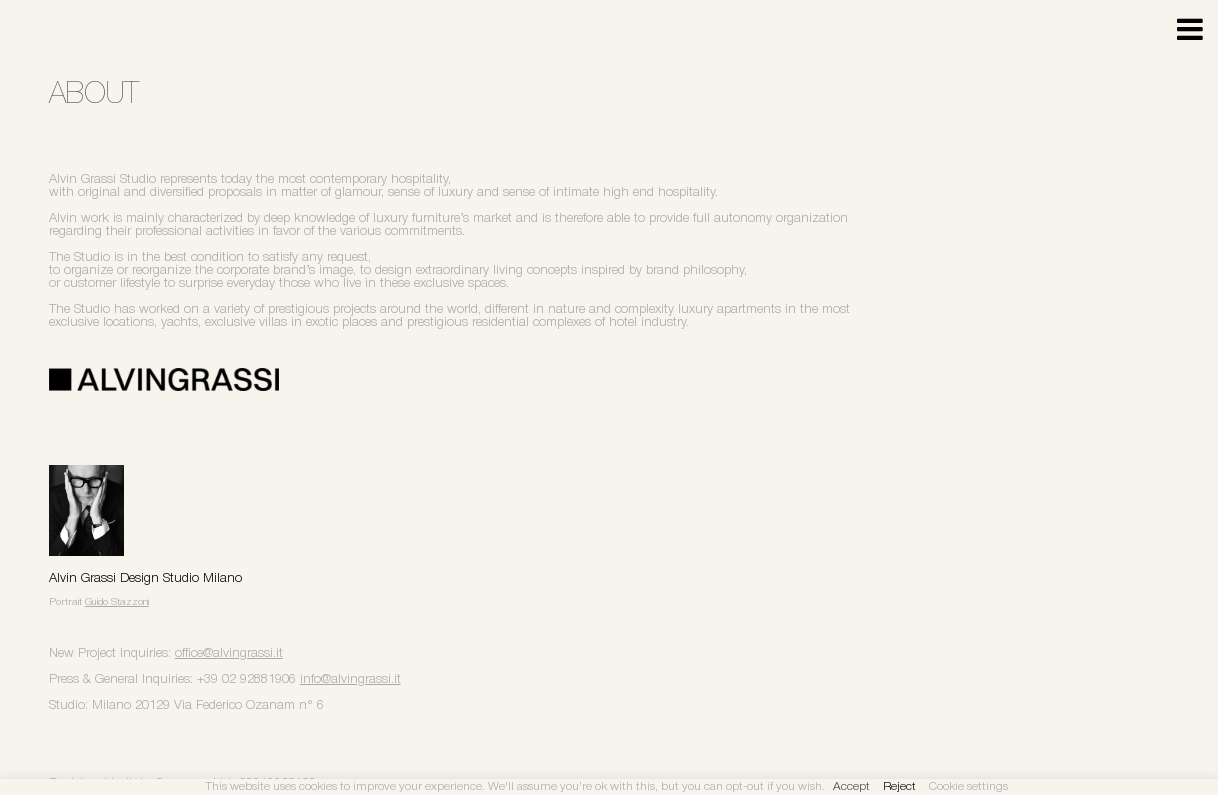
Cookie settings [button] (968, 786)
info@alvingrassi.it (350, 679)
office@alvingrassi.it (229, 653)
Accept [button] (851, 786)
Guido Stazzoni (117, 602)
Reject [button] (899, 786)
